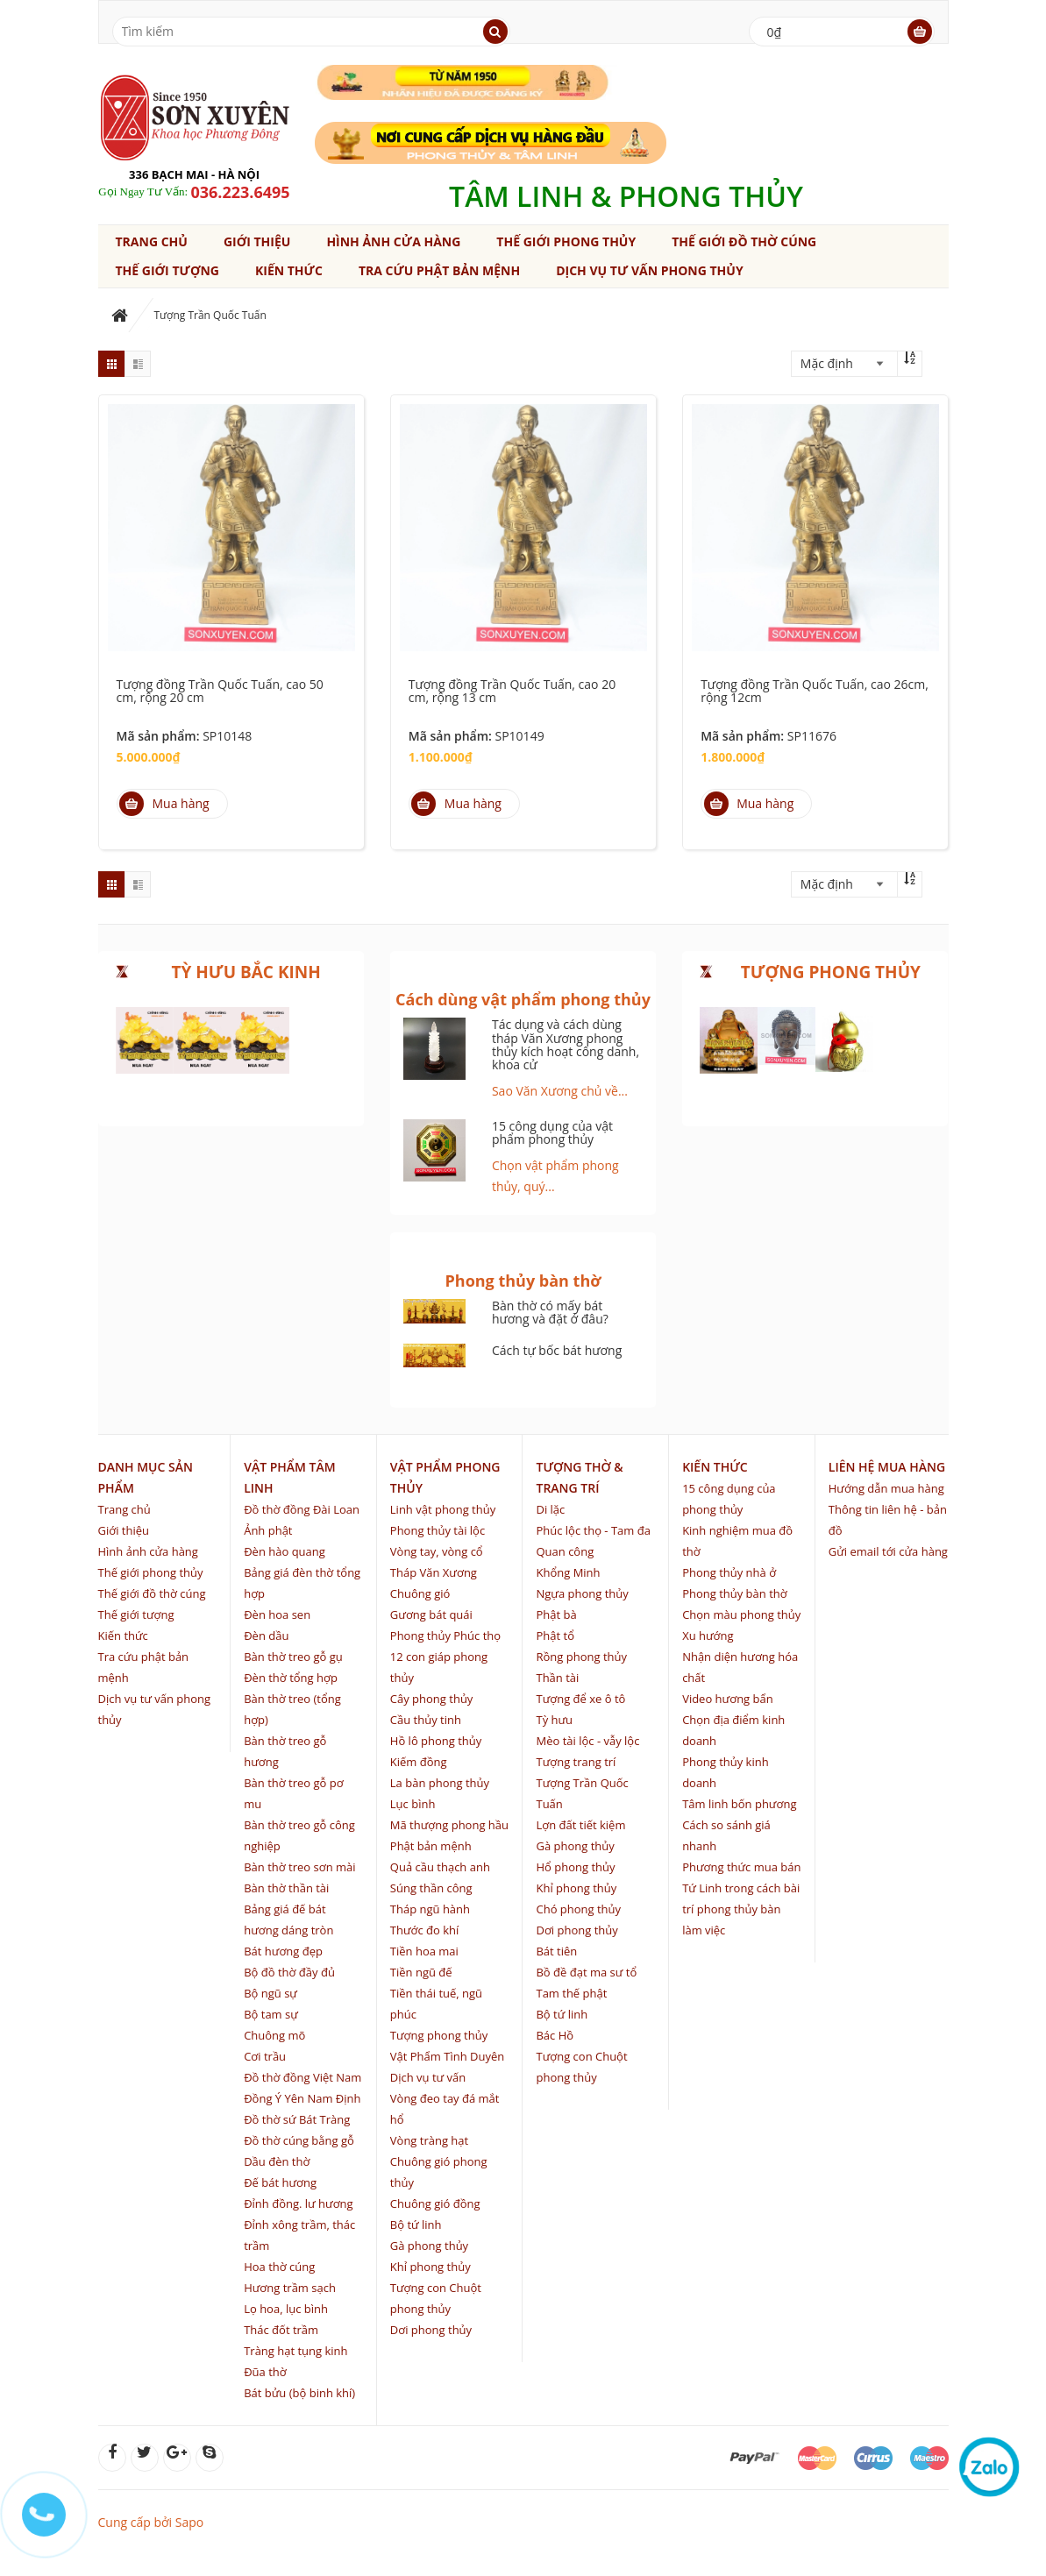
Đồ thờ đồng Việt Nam (302, 2077)
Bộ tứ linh (416, 2224)
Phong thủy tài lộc (437, 1530)
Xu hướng (707, 1635)
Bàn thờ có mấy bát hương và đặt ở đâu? (550, 1312)
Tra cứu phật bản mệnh (439, 270)
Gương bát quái (431, 1614)
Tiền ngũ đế (421, 1972)
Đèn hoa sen (277, 1614)
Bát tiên (556, 1951)
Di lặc (550, 1509)
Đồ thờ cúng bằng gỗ (299, 2140)
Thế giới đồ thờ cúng (744, 241)
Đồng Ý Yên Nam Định (302, 2098)
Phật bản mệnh (431, 1846)
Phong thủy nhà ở (729, 1572)
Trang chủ (152, 241)
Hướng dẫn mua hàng (886, 1488)
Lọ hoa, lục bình (286, 2309)
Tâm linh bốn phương (739, 1804)
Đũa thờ (265, 2372)
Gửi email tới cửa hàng (888, 1551)
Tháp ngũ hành (430, 1909)
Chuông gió (420, 1593)
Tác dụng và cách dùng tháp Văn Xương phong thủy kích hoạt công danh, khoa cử (565, 1044)
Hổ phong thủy (575, 1867)
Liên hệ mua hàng (887, 1466)
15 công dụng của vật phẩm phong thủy (552, 1132)
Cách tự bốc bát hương (557, 1350)
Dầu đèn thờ (277, 2161)
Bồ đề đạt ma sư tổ (586, 1972)
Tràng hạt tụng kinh (295, 2351)
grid (111, 364)
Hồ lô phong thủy (436, 1741)
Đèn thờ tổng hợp (291, 1677)
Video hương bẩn (727, 1699)
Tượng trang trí (576, 1762)
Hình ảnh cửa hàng (393, 241)
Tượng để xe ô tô (580, 1699)
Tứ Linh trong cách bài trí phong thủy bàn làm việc (741, 1909)
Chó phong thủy (578, 1909)
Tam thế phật (571, 1993)
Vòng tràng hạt (429, 2140)
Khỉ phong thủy (430, 2266)
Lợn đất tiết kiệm (580, 1825)
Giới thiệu (257, 241)
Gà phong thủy (429, 2245)
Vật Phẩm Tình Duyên (447, 2056)
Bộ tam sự (271, 2014)
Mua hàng (164, 803)
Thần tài (557, 1677)
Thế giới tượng (167, 270)
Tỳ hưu (554, 1720)
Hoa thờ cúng (279, 2266)
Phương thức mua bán (741, 1867)
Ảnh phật (268, 1530)
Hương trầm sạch (290, 2288)
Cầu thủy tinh (425, 1720)
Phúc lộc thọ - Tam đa (593, 1530)
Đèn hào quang (284, 1551)
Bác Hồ (554, 2035)
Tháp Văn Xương (433, 1572)
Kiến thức (289, 270)
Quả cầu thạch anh (440, 1867)
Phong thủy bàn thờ (734, 1593)
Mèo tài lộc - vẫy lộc (587, 1741)
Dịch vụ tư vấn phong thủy (649, 270)
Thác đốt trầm (281, 2330)
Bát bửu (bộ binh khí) (299, 2393)
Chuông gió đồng (435, 2203)
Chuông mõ (274, 2035)
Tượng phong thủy (438, 2035)
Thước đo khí (424, 1930)
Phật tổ (554, 1635)
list (138, 364)
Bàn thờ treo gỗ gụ (293, 1656)
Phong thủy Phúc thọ (445, 1635)
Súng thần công (431, 1888)
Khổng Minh (568, 1572)
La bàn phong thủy (439, 1783)
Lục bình (413, 1804)
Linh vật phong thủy (442, 1509)
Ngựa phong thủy (582, 1593)
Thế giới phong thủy (566, 241)
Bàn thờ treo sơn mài (299, 1867)
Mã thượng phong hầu (449, 1825)
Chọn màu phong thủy (741, 1614)
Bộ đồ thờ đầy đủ (289, 1972)
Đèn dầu (266, 1635)
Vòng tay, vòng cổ (436, 1551)
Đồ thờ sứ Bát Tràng (297, 2119)
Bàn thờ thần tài (286, 1888)
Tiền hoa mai (424, 1951)
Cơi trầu (265, 2056)
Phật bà (556, 1614)
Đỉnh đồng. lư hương (298, 2203)
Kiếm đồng (418, 1762)
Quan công (565, 1551)
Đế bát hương (280, 2182)
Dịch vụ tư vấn (428, 2077)
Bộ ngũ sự (270, 1993)
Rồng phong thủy (581, 1656)
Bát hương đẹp (283, 1951)
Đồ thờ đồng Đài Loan (301, 1509)
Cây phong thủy (431, 1699)
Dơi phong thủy (431, 2330)
